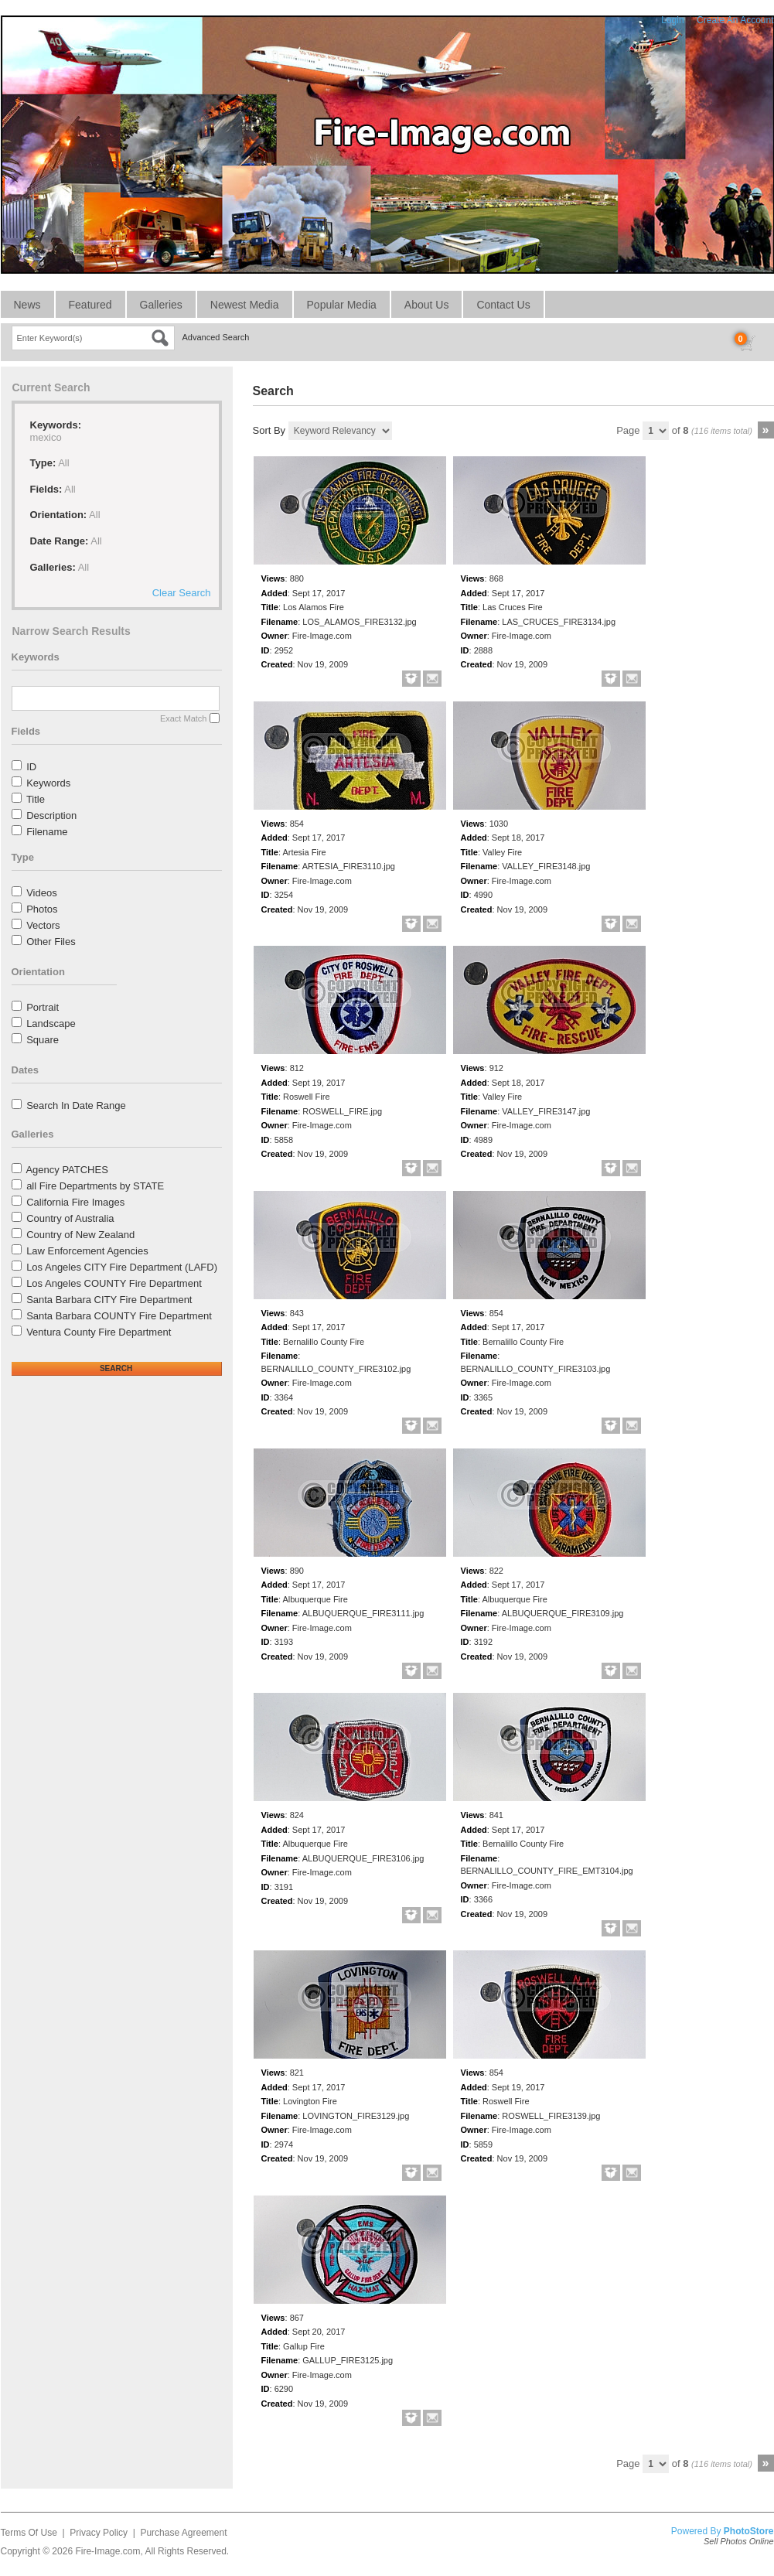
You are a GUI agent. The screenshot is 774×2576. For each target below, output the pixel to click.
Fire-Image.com (107, 2551)
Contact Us (503, 305)
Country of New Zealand (80, 1234)
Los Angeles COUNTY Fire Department (114, 1283)
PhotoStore (749, 2531)
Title (35, 799)
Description (51, 815)
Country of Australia (70, 1218)
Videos (41, 893)
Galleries (161, 305)
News (27, 305)
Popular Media (342, 305)
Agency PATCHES (66, 1169)
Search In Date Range (76, 1105)
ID (31, 767)
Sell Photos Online (739, 2541)
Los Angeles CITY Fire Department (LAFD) (121, 1267)
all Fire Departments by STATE (95, 1186)
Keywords (48, 783)
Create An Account (735, 20)
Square (42, 1040)
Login (672, 20)
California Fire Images (75, 1202)
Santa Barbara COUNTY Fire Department (119, 1316)
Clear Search (181, 593)
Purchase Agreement (183, 2532)
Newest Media (244, 305)
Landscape (51, 1023)
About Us (426, 305)
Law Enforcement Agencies (87, 1251)
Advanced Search (216, 337)
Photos (41, 909)
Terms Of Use (29, 2532)
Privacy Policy (99, 2532)
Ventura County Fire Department (98, 1332)
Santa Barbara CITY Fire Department (109, 1299)
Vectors (43, 925)
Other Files (51, 941)
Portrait (42, 1007)
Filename (46, 832)
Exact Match (183, 718)
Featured (90, 305)
